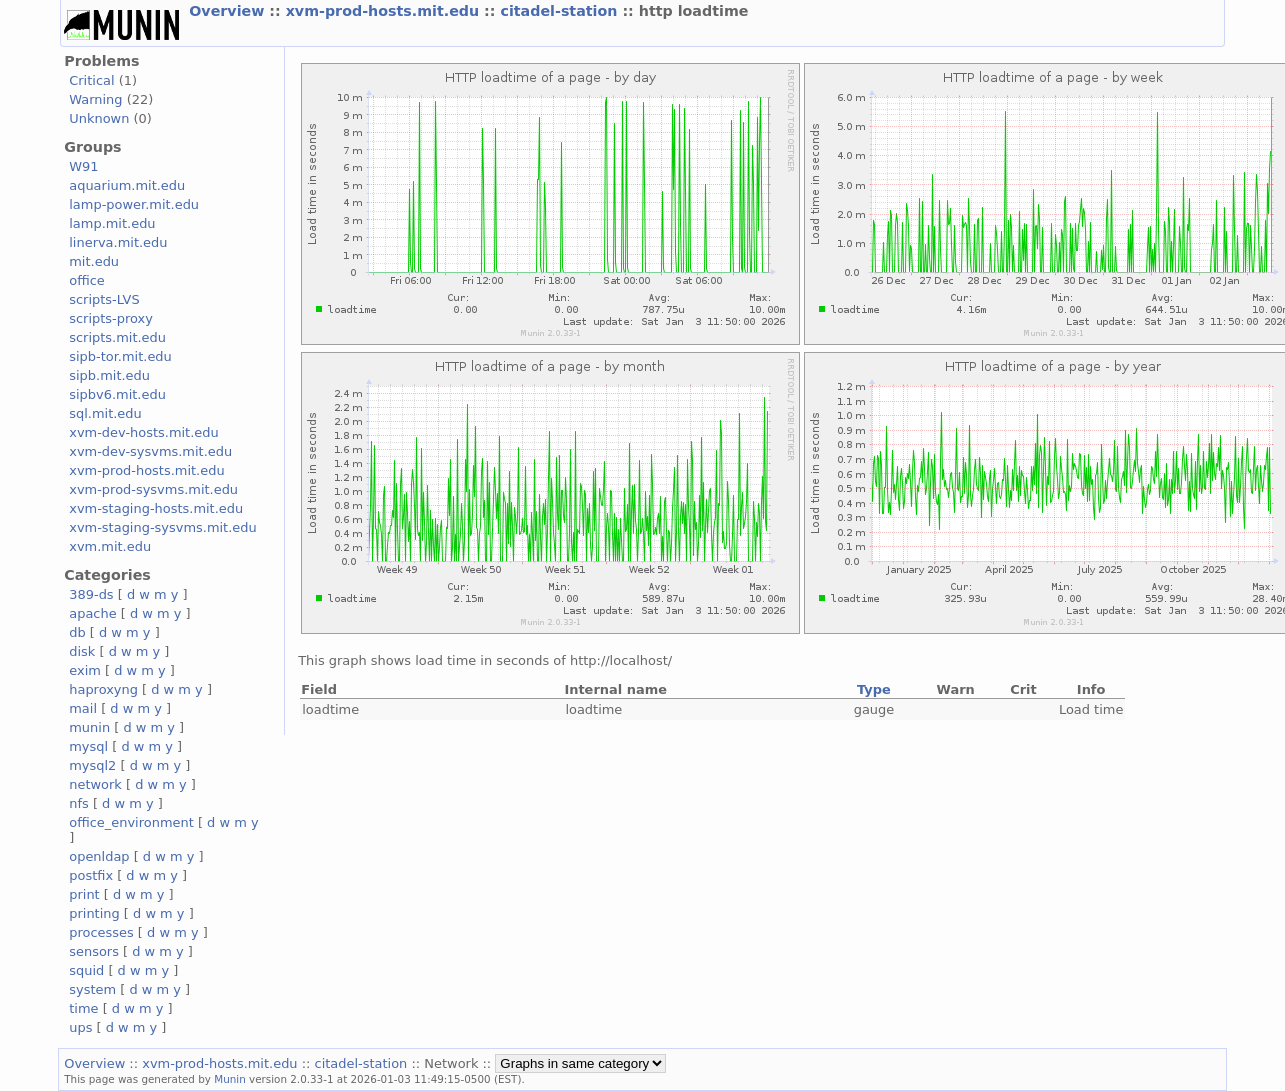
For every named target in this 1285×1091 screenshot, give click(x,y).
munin (89, 727)
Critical (91, 80)
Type (874, 689)
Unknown (99, 118)
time (83, 1008)
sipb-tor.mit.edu (120, 356)
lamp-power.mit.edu (134, 204)
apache (92, 613)
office (87, 280)
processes (101, 932)
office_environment (131, 822)
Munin (230, 1079)
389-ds (91, 594)
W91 (83, 166)
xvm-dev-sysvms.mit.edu (150, 451)
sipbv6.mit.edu (117, 394)
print (84, 894)
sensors (94, 951)
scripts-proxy (111, 318)
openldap (99, 856)
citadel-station (561, 11)
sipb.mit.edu (109, 375)
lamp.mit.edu (112, 223)
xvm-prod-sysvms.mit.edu (153, 489)
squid (86, 970)
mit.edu (94, 261)
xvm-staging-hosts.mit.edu (156, 508)
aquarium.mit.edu (127, 185)
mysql (88, 746)
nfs (79, 803)
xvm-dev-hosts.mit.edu (143, 432)
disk (82, 651)
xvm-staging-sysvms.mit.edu (162, 527)
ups (80, 1027)
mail (83, 708)
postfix (91, 875)
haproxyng (103, 689)
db (77, 632)
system (92, 989)
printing (94, 913)
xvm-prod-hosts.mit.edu (385, 11)
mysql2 (92, 765)
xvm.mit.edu (110, 546)
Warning (95, 99)
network (95, 784)
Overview (229, 11)
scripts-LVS (104, 299)
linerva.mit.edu (118, 242)
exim (85, 670)
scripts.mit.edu (117, 337)
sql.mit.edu (105, 413)
